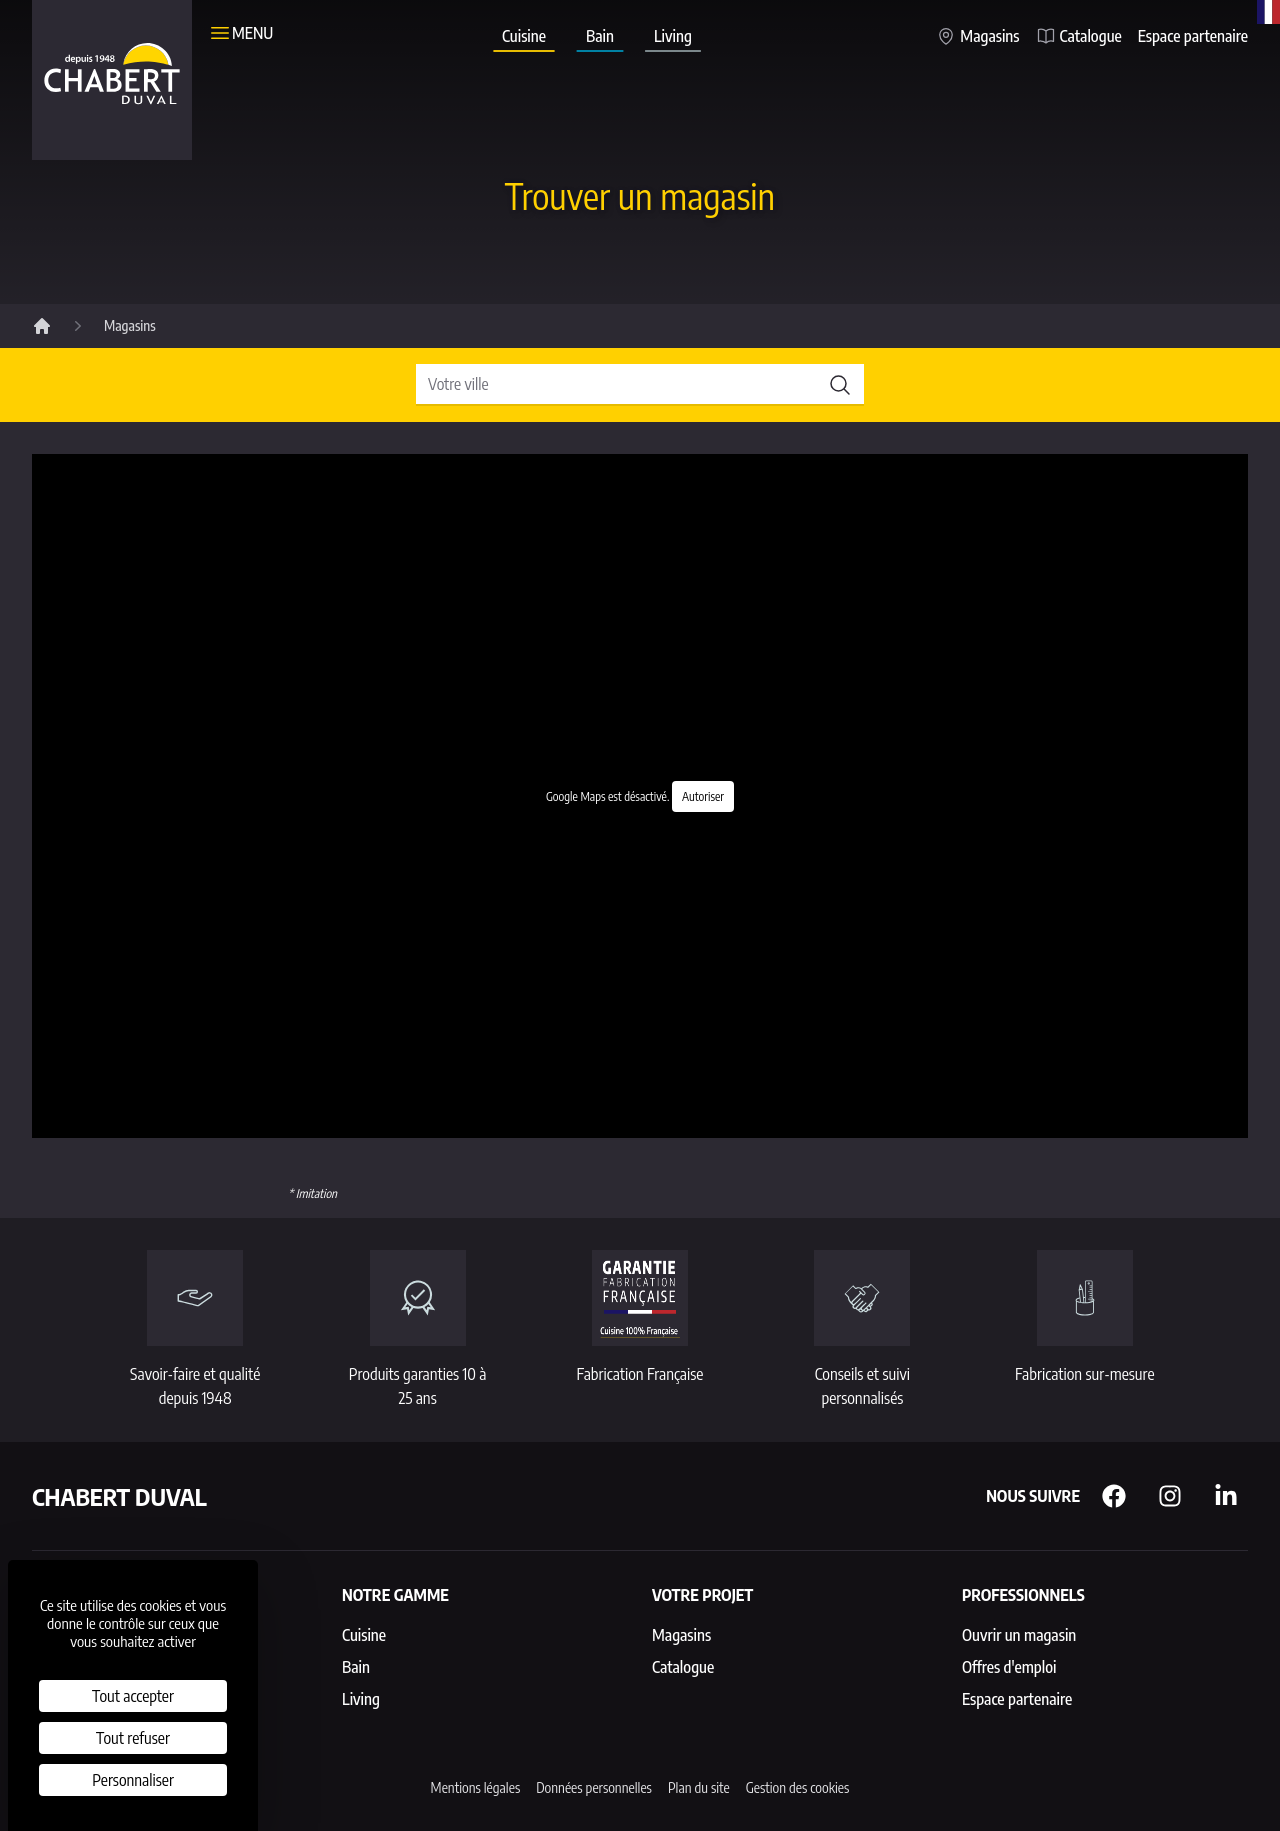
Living (673, 39)
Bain (600, 39)
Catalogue (1079, 36)
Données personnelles (594, 1787)
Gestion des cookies (798, 1787)
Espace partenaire (1193, 36)
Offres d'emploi (1009, 1667)
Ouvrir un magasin (1019, 1635)
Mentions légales (476, 1787)
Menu (240, 33)
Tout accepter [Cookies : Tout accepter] (133, 1696)
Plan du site (699, 1787)
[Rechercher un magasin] (640, 385)
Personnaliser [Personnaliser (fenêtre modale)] (133, 1780)
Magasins (977, 36)
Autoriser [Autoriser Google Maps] (703, 796)
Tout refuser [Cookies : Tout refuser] (133, 1738)
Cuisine (523, 39)
